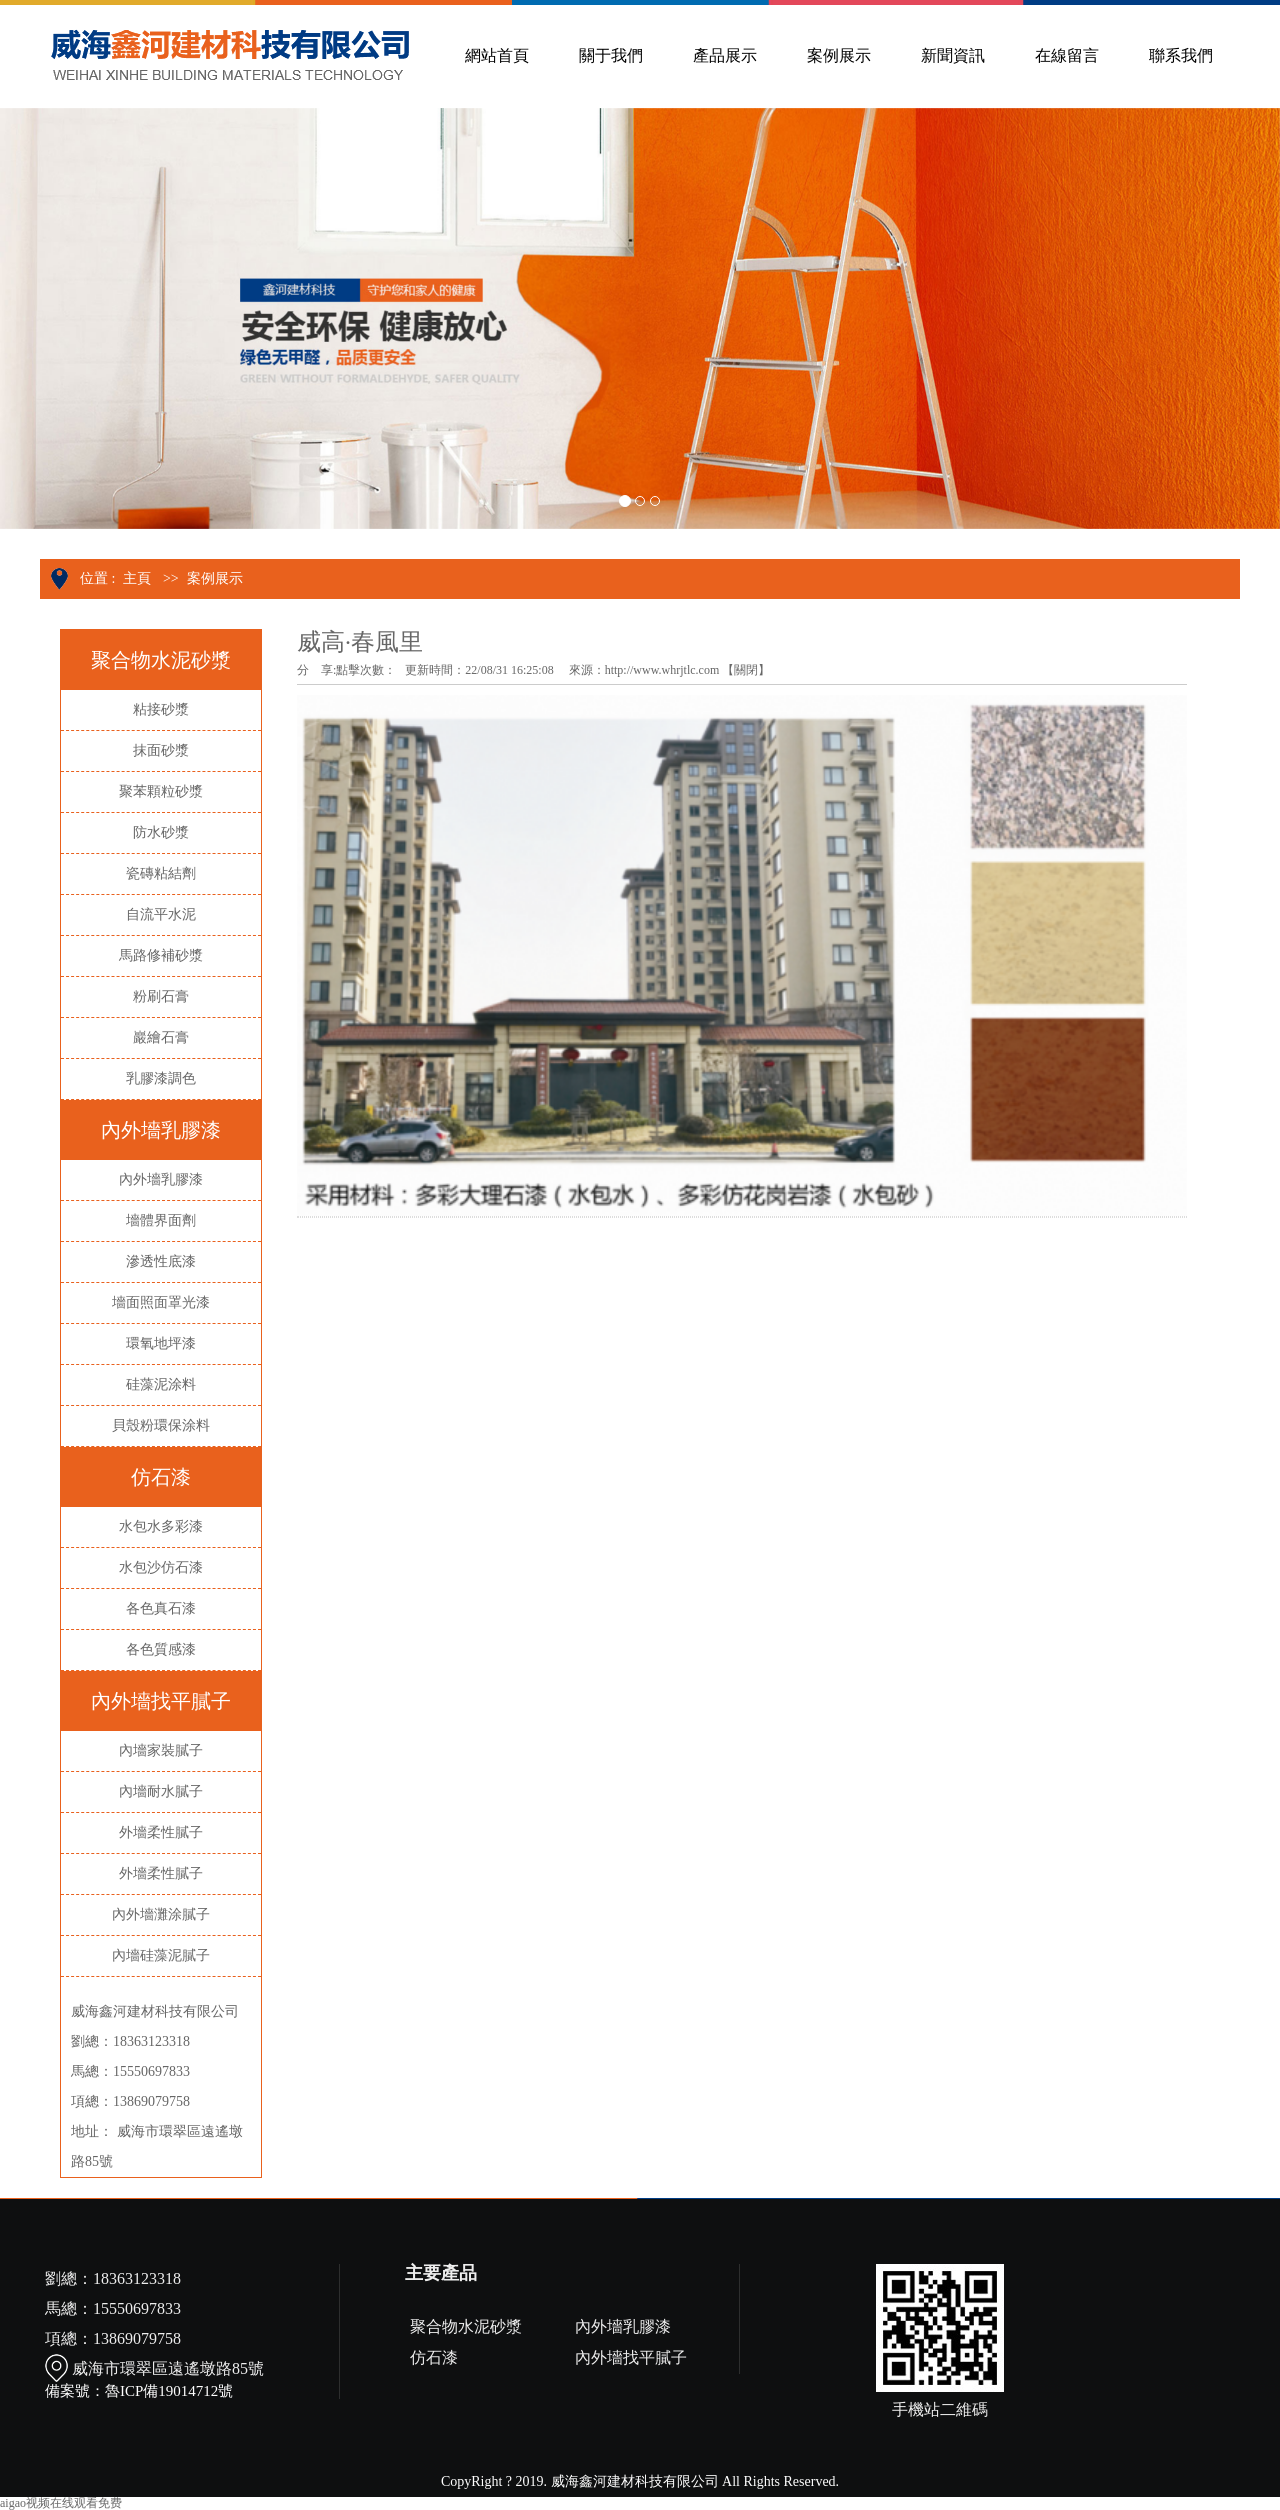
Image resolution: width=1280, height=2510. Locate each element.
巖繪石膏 (161, 1037)
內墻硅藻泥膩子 (161, 1955)
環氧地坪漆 (161, 1343)
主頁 (137, 578)
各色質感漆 (161, 1649)
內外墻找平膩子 (631, 2357)
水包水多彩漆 (161, 1526)
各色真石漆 (161, 1608)
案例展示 (215, 578)
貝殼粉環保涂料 (161, 1425)
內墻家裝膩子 (161, 1750)
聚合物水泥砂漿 (466, 2326)
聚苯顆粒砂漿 (161, 791)
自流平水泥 (161, 914)
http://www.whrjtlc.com (662, 670)
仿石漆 (434, 2357)
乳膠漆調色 (161, 1078)
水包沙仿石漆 (161, 1567)
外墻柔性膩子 (161, 1832)
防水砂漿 (161, 832)
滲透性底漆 (161, 1261)
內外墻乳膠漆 (161, 1179)
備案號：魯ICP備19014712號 (139, 2391)
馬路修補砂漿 (161, 955)
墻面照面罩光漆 (161, 1302)
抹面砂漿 (161, 750)
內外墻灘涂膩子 (161, 1914)
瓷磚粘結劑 (161, 873)
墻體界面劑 (161, 1220)
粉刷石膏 (161, 996)
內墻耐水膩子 (161, 1791)
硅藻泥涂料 (161, 1384)
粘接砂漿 (161, 709)
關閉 (746, 670)
